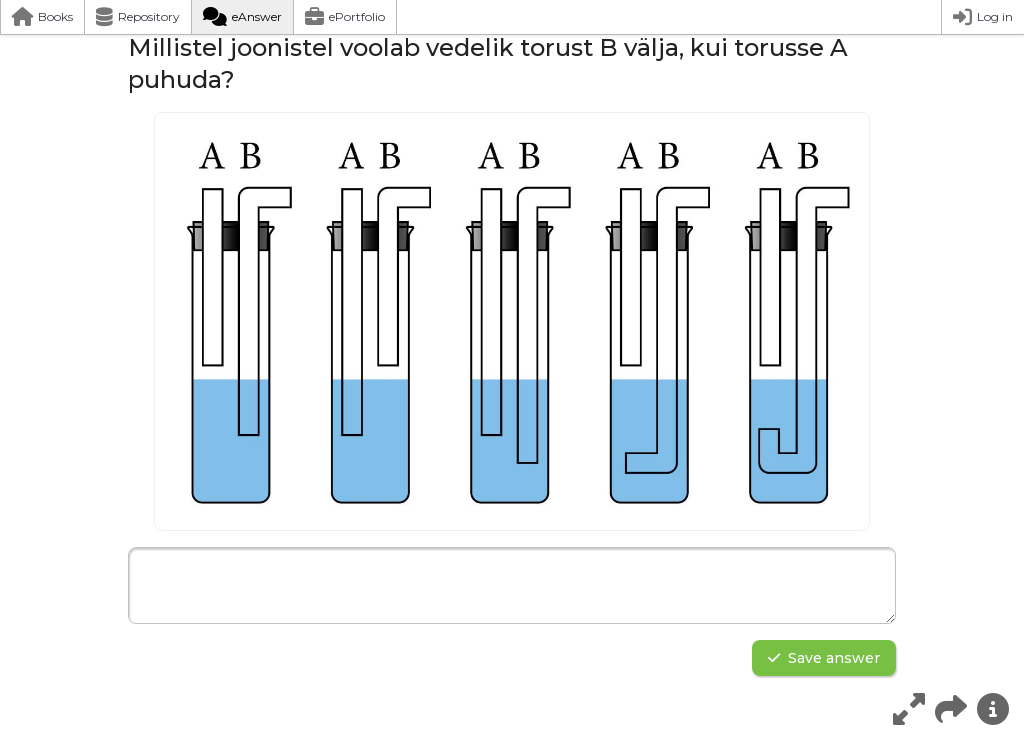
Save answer (824, 658)
